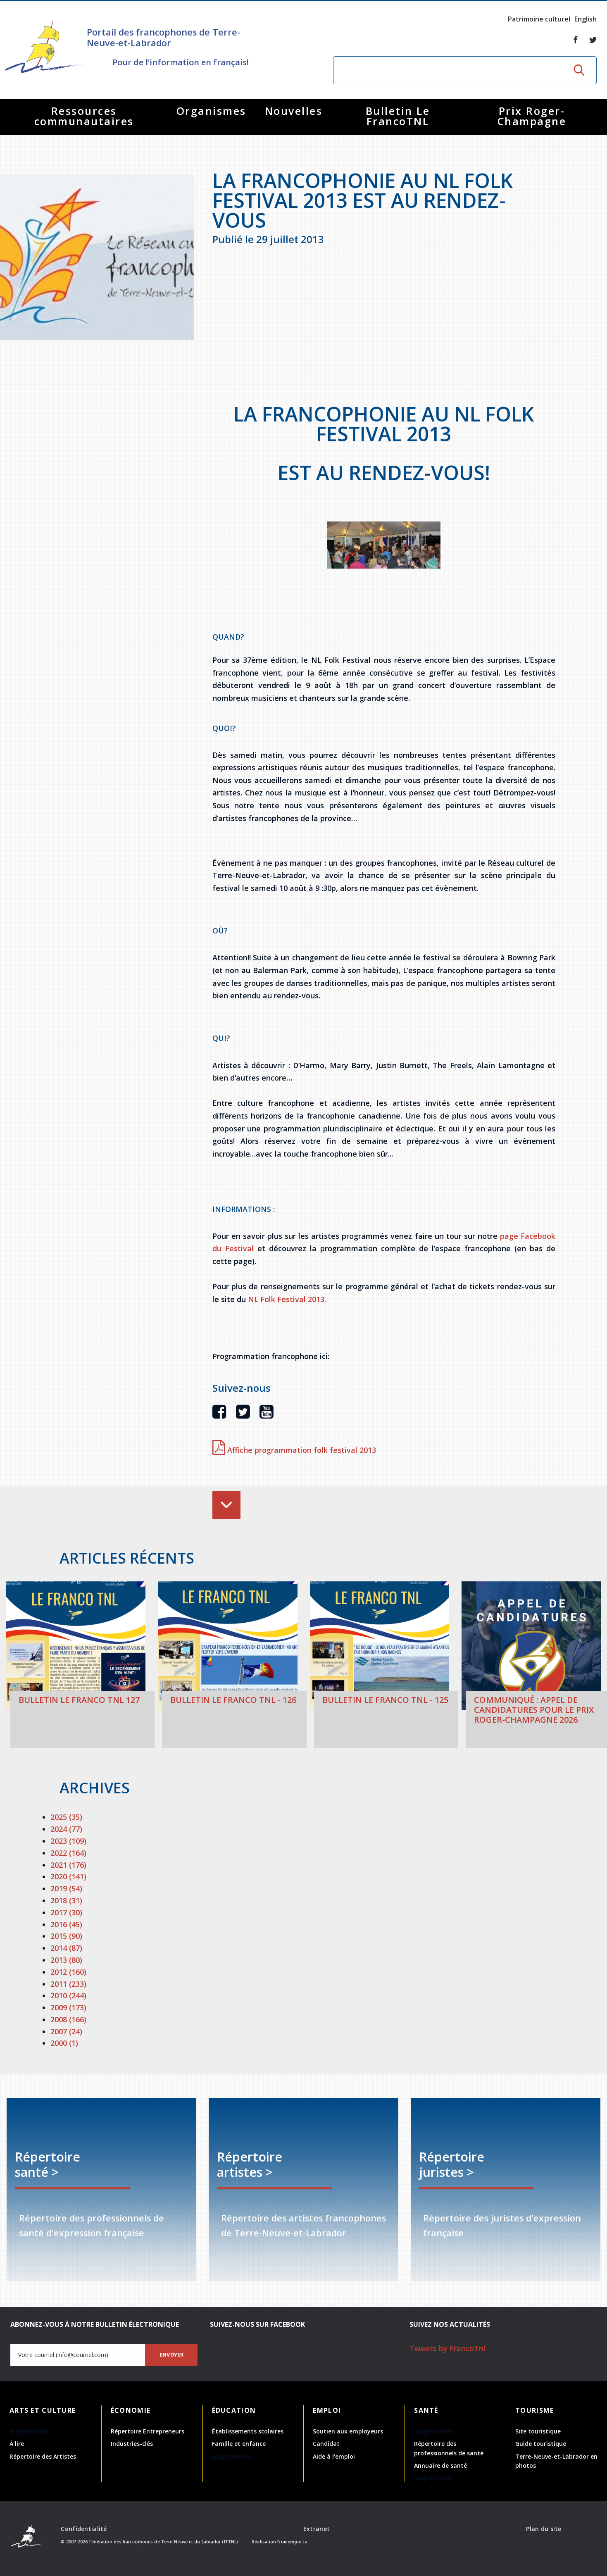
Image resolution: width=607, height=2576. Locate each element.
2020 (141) (68, 1876)
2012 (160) (68, 1972)
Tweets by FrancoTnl (447, 2348)
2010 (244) (68, 1995)
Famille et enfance (239, 2443)
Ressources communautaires (84, 116)
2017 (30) (66, 1912)
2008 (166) (68, 2019)
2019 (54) (66, 1888)
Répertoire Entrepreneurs (147, 2431)
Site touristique (538, 2431)
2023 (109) (68, 1841)
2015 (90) (66, 1936)
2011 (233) (68, 1984)
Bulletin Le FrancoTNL (398, 116)
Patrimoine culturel (539, 19)
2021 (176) (68, 1865)
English (585, 19)
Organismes (211, 111)
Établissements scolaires (247, 2431)
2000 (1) (64, 2043)
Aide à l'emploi (334, 2456)
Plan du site (543, 2529)
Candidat (326, 2443)
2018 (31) (66, 1900)
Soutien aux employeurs (348, 2431)
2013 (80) (66, 1960)
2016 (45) (66, 1924)
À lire (17, 2443)
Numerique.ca (292, 2542)
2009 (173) (68, 2007)
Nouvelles (294, 111)
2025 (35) (66, 1817)
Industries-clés (132, 2443)
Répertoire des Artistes (43, 2456)
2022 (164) (68, 1853)
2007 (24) (66, 2031)
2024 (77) (66, 1829)
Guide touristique (540, 2443)
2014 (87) (66, 1948)
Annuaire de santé (440, 2465)
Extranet (316, 2529)
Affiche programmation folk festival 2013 (294, 1450)
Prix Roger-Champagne (532, 116)
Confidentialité (84, 2529)
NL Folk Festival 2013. (287, 1299)
